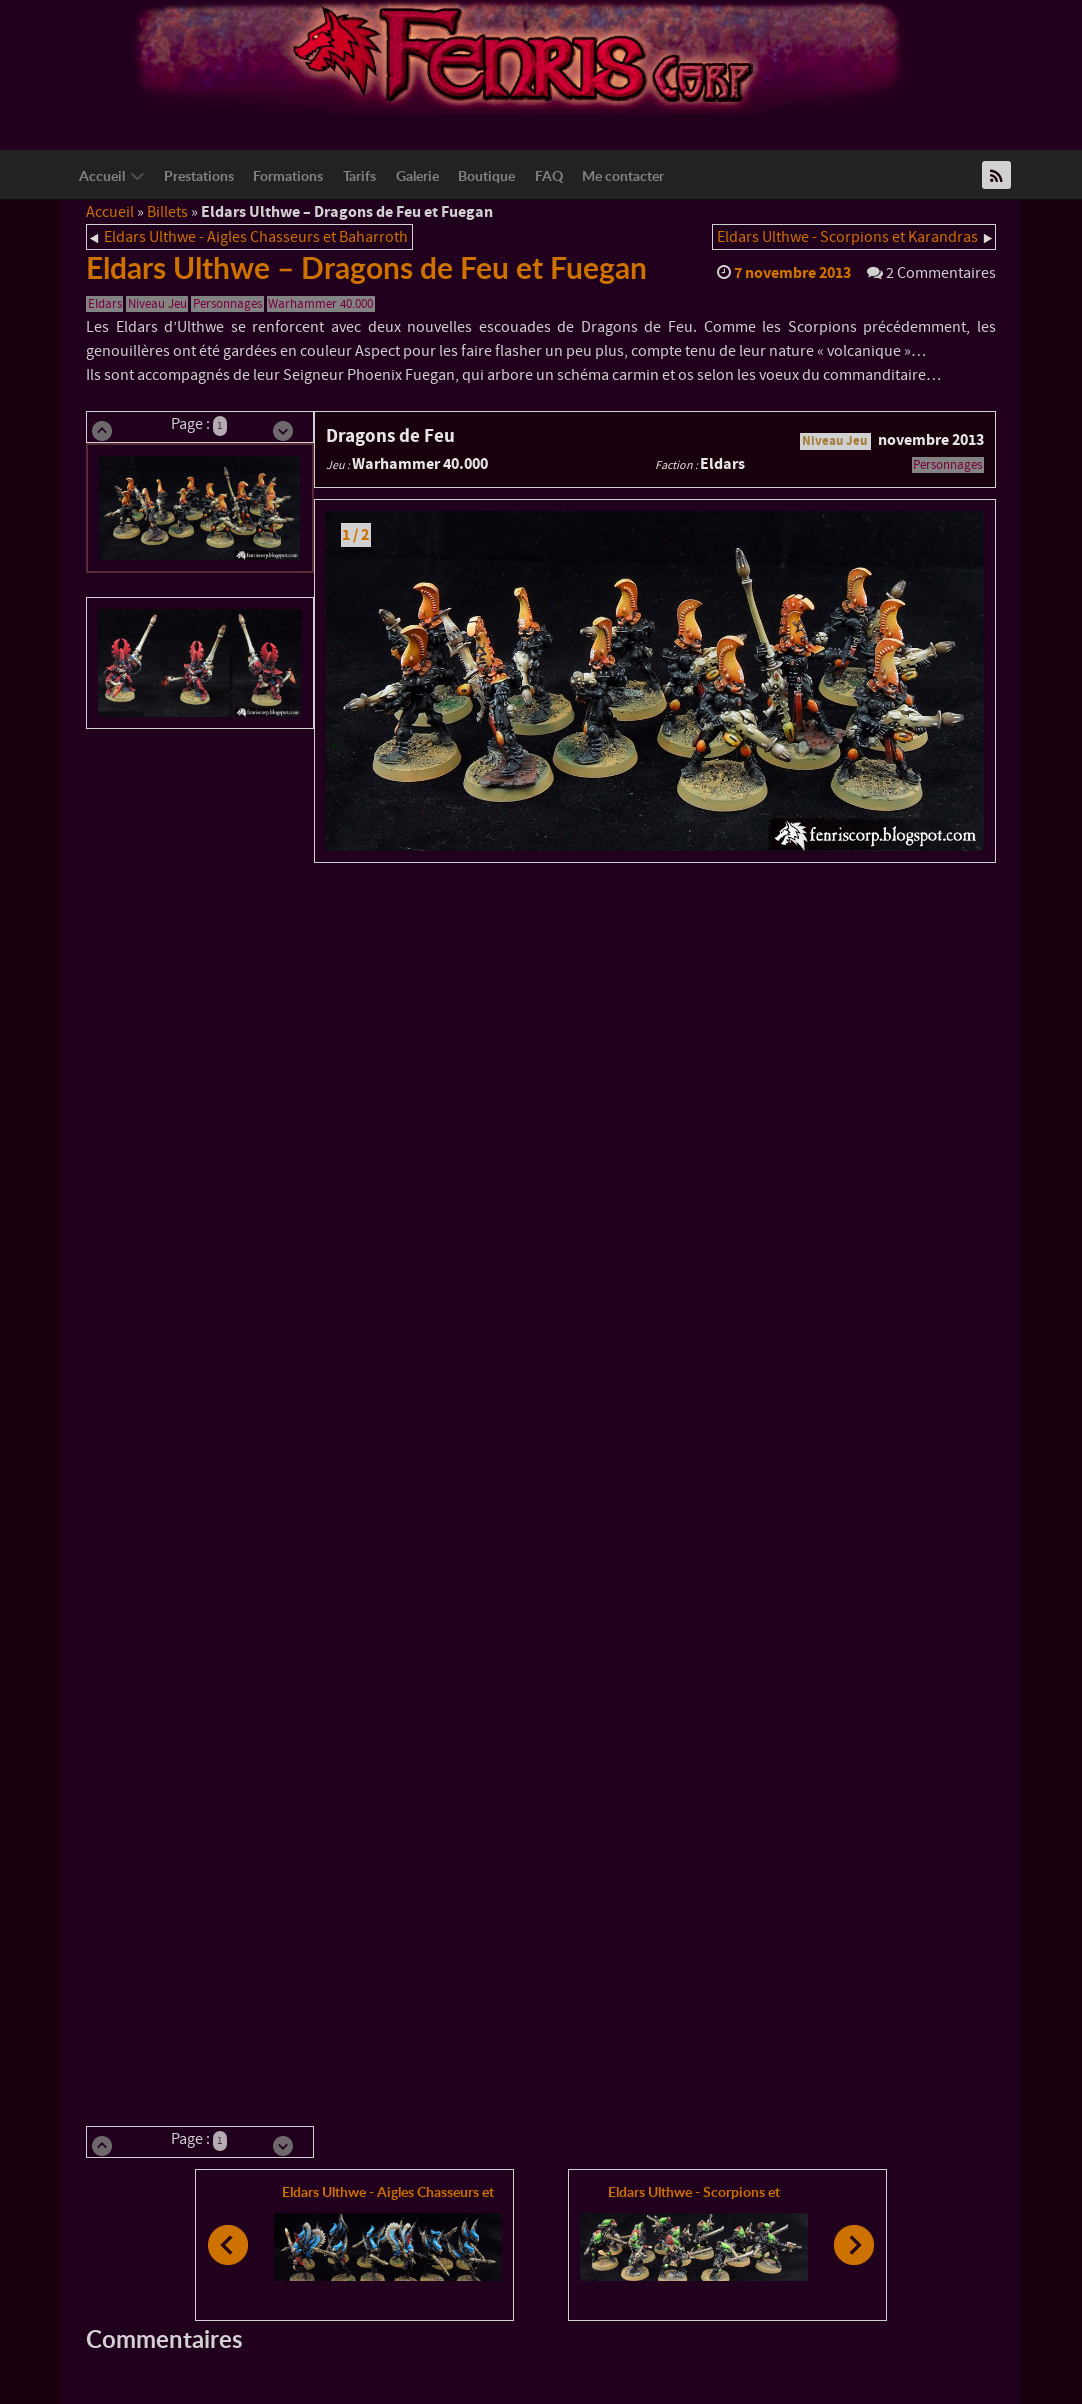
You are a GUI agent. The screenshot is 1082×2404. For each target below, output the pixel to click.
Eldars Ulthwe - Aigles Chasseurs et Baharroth (256, 237)
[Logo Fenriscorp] (526, 56)
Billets (167, 212)
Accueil (110, 212)
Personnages (227, 304)
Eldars (105, 304)
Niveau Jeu (157, 304)
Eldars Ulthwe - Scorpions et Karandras (847, 237)
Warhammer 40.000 (320, 304)
